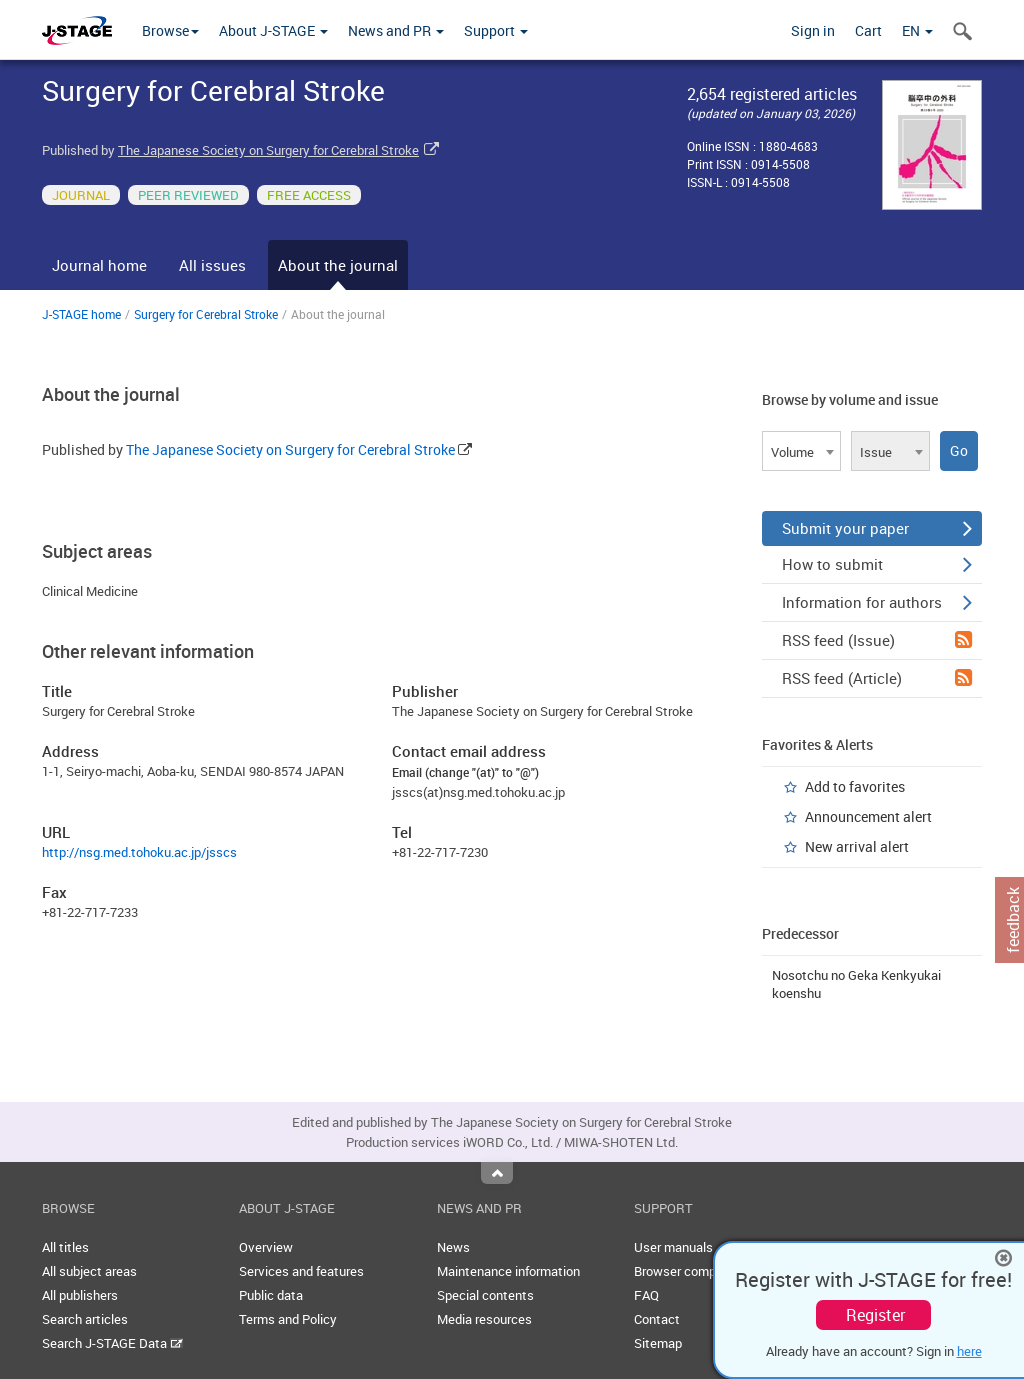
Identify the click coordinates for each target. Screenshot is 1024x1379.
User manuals (673, 1247)
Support (496, 30)
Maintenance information (508, 1271)
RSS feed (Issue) (877, 640)
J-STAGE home (81, 314)
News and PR (396, 30)
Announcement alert (868, 816)
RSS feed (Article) (877, 678)
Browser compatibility (696, 1271)
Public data (271, 1295)
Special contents (485, 1295)
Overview (266, 1247)
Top (497, 1173)
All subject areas (89, 1271)
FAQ (646, 1295)
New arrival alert (857, 846)
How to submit (877, 564)
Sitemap (658, 1343)
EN (917, 30)
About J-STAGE (273, 30)
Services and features (301, 1271)
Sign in (813, 30)
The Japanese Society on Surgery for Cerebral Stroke (268, 150)
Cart (868, 30)
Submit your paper (877, 528)
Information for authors (877, 602)
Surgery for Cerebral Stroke (206, 314)
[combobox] (801, 451)
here (969, 1351)
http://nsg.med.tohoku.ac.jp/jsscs (139, 852)
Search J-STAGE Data (112, 1343)
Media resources (484, 1319)
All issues (212, 265)
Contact (657, 1319)
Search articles (85, 1319)
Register (875, 1315)
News (453, 1247)
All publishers (80, 1295)
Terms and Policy (288, 1319)
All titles (65, 1247)
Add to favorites (855, 786)
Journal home (99, 265)
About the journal (338, 265)
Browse (170, 30)
